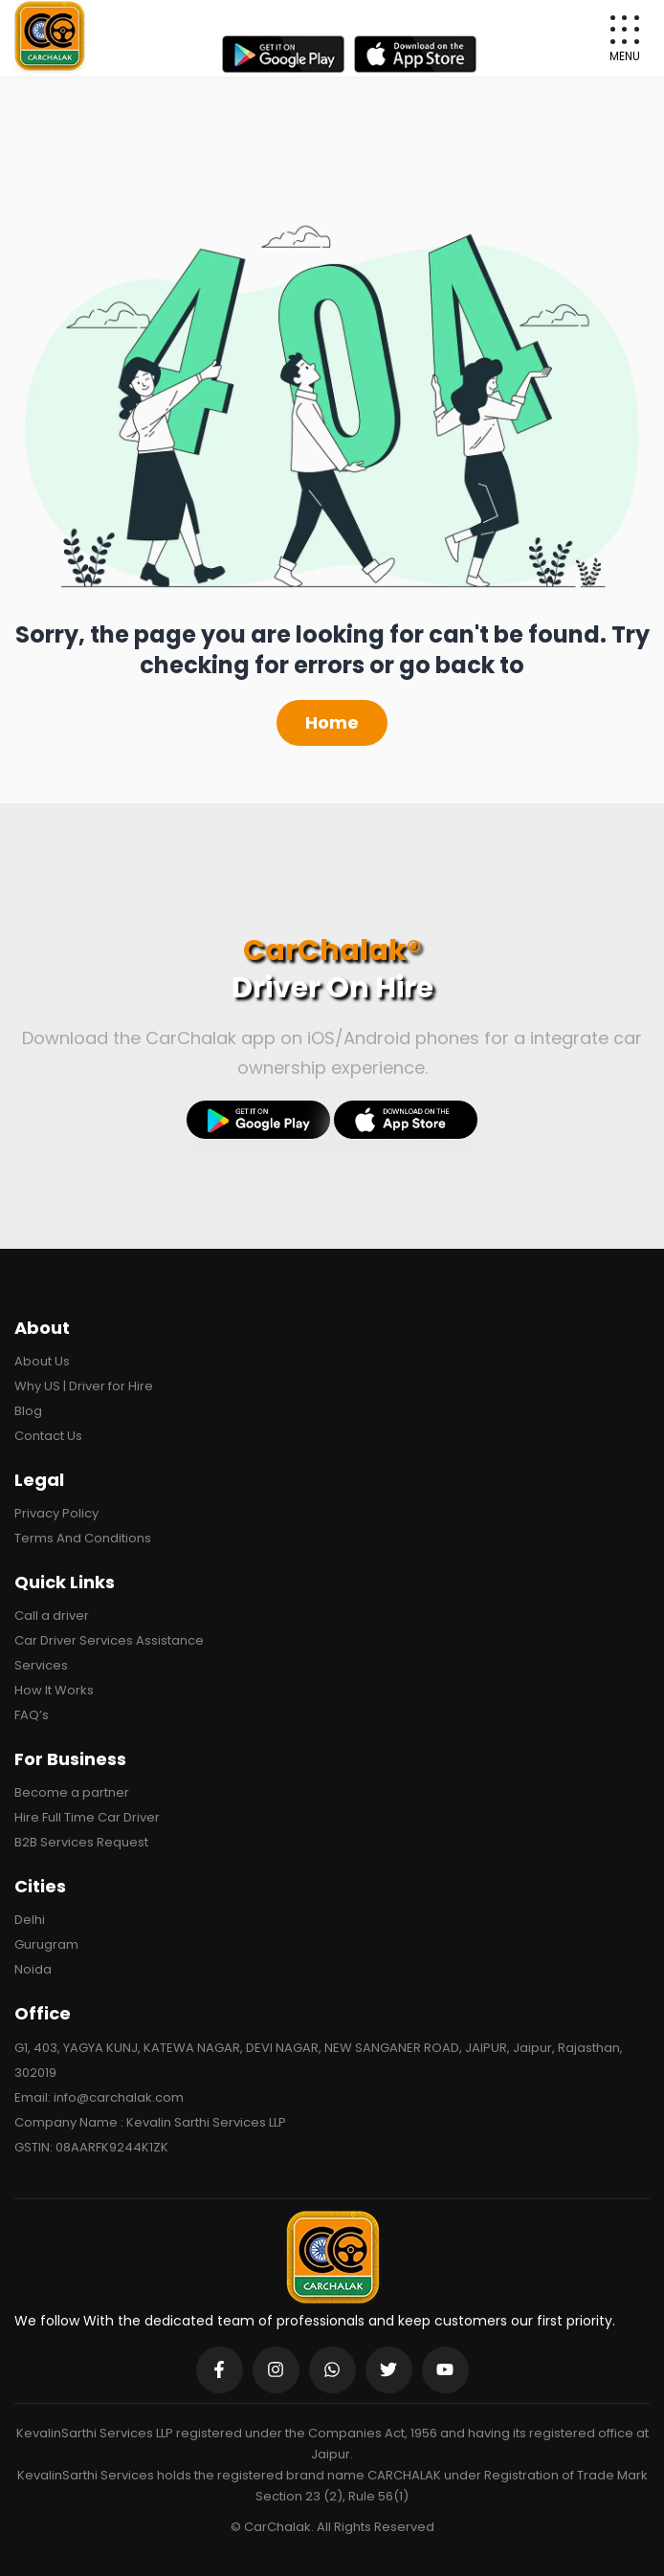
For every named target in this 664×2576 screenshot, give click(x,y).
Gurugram (46, 1944)
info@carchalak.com (119, 2097)
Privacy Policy (56, 1513)
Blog (28, 1411)
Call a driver (51, 1615)
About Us (42, 1361)
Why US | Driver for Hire (83, 1386)
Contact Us (48, 1436)
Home (332, 722)
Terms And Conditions (82, 1538)
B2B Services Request (81, 1842)
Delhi (29, 1919)
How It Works (54, 1690)
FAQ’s (31, 1715)
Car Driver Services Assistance (109, 1640)
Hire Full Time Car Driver (87, 1817)
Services (41, 1665)
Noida (33, 1969)
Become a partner (71, 1792)
